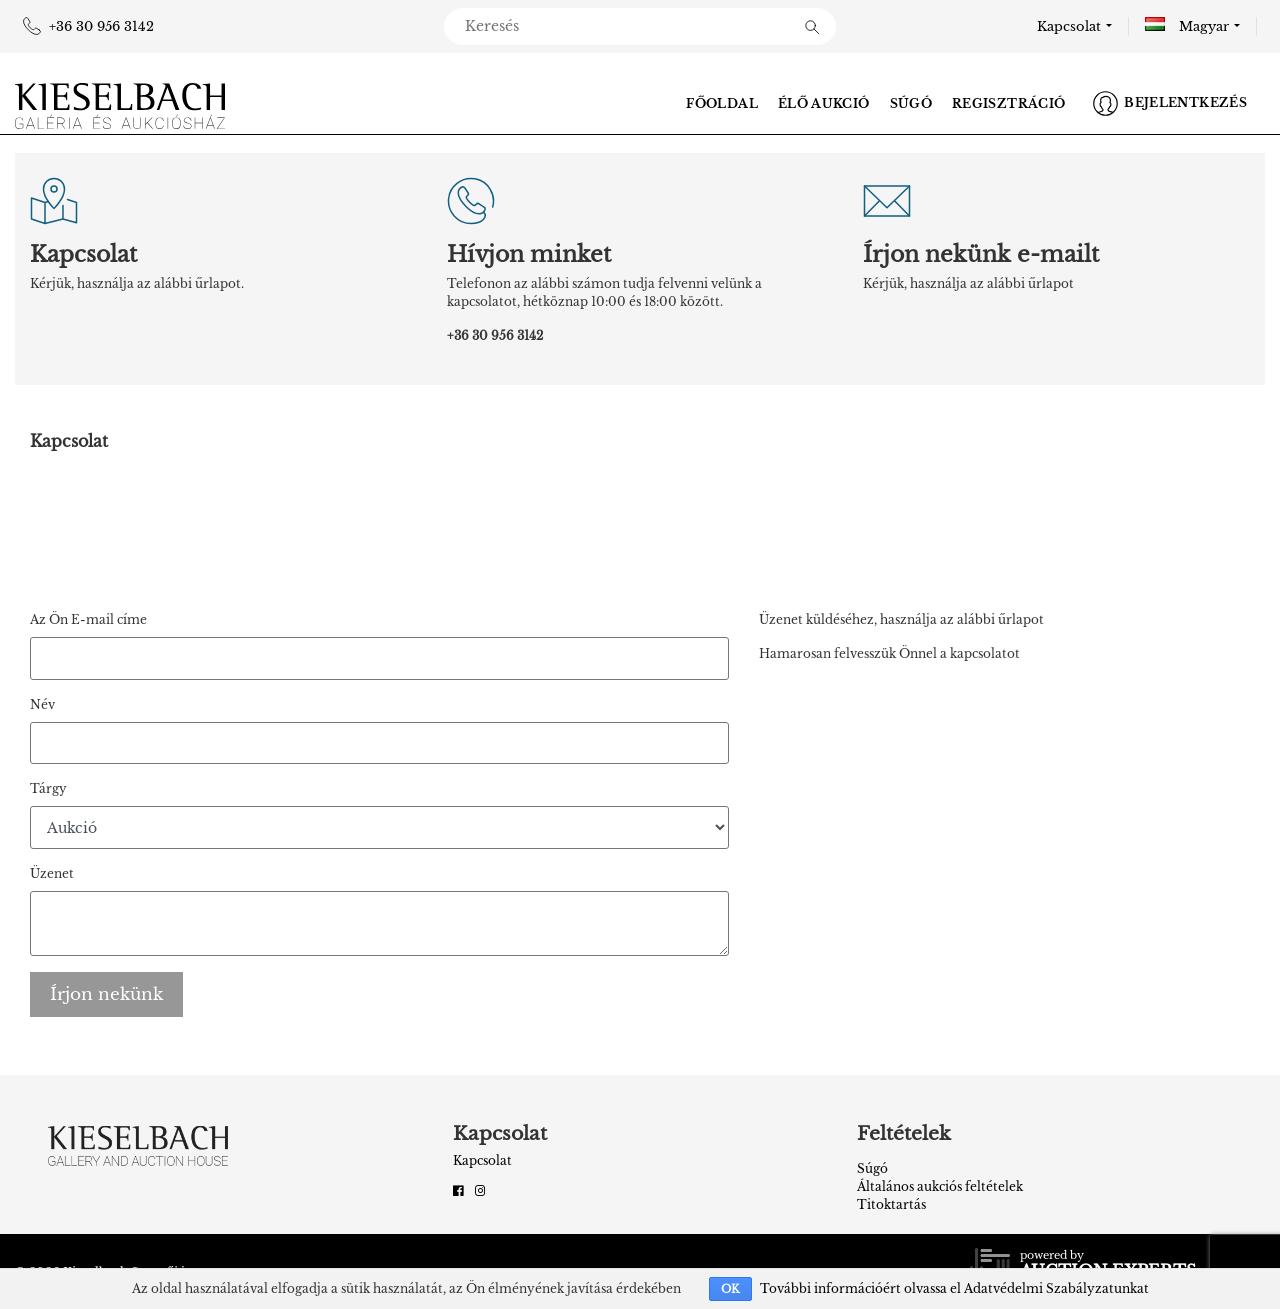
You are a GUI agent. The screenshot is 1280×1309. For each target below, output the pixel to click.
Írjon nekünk (106, 994)
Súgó (911, 103)
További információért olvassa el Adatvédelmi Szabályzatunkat (954, 1288)
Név (42, 704)
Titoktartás (891, 1204)
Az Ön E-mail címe (88, 619)
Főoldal (722, 103)
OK (730, 1289)
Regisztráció (1008, 103)
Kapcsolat (1069, 26)
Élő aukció (824, 103)
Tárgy (48, 788)
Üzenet (52, 873)
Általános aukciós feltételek (940, 1186)
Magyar (1187, 26)
